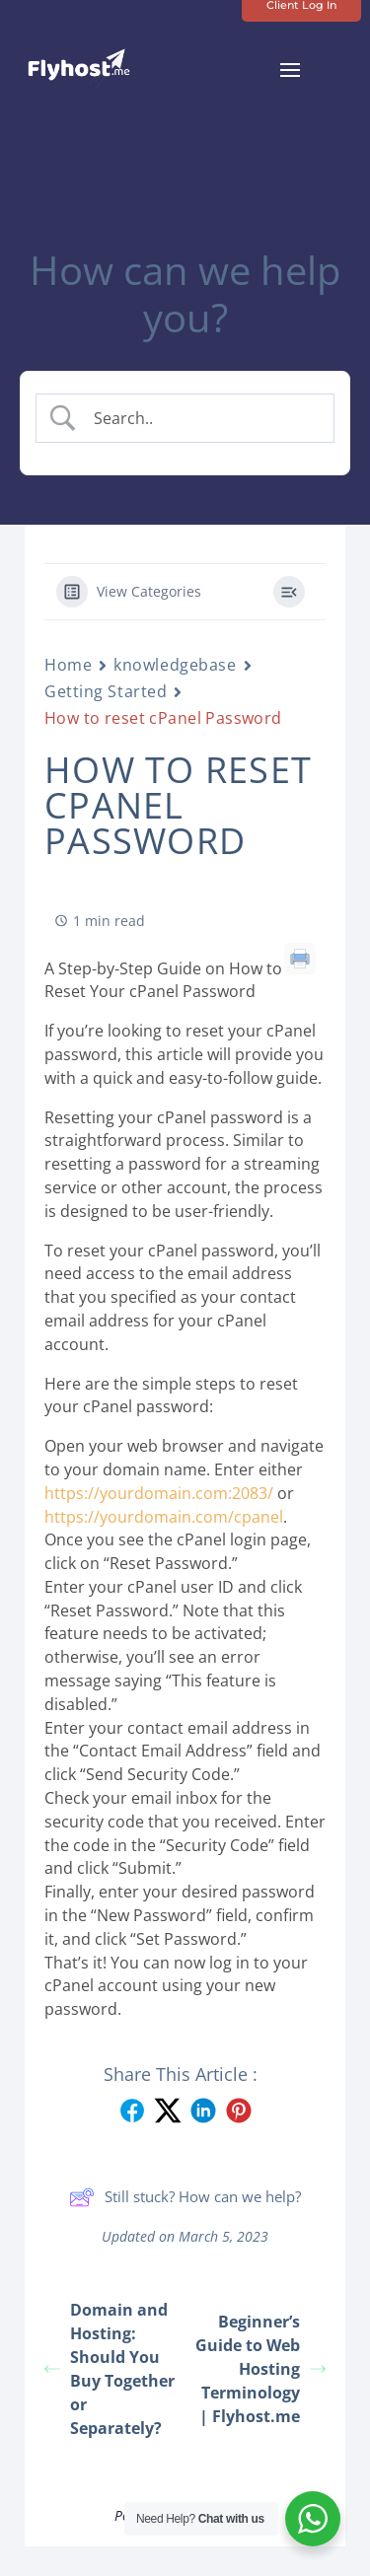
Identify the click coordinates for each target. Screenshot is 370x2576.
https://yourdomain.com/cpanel (163, 1517)
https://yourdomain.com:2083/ (158, 1493)
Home (68, 665)
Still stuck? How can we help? (185, 2197)
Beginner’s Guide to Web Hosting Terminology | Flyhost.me (260, 2369)
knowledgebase (174, 665)
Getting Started (105, 691)
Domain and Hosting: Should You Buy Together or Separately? (109, 2369)
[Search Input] (201, 418)
